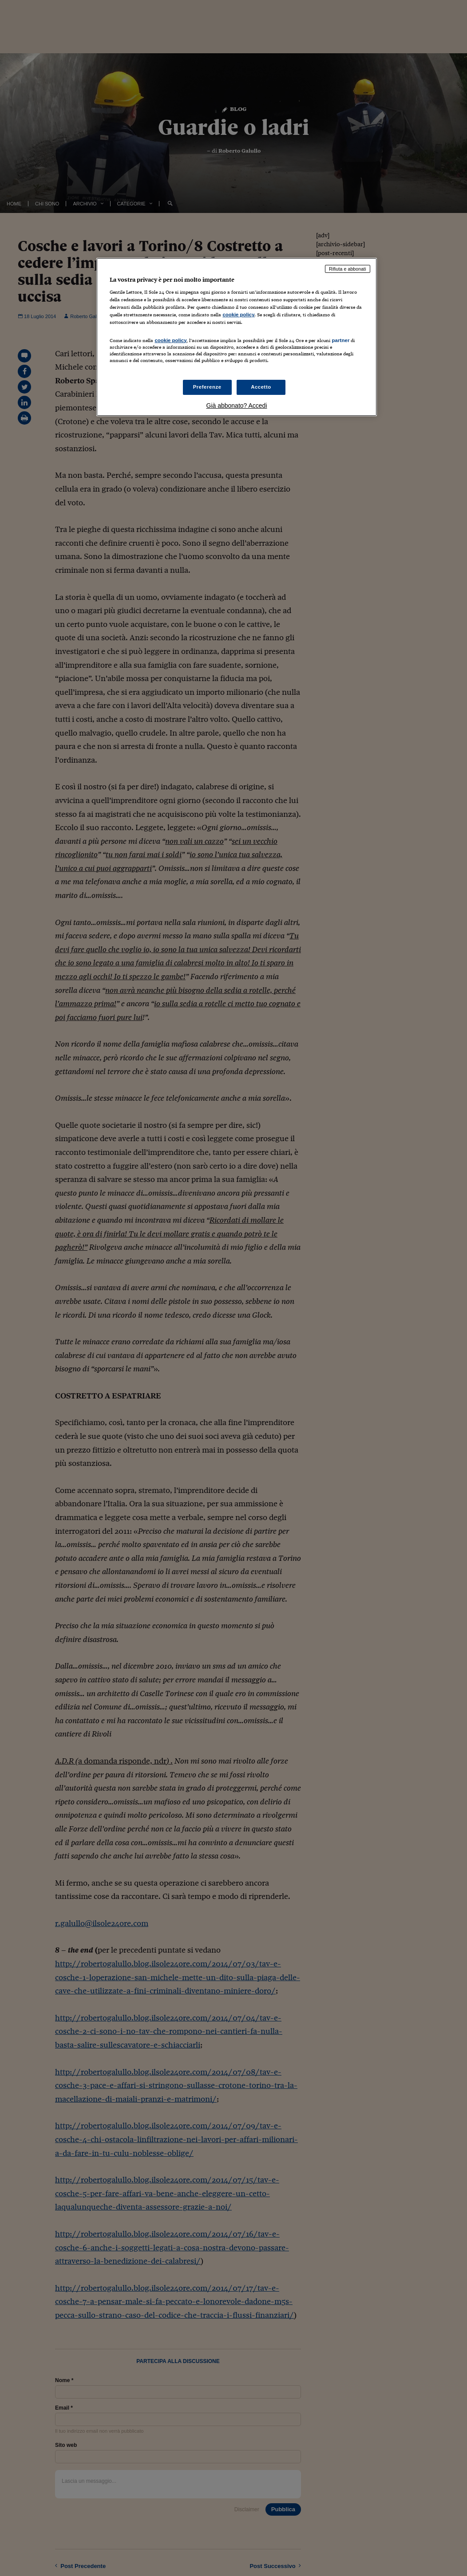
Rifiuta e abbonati (347, 269)
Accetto (261, 387)
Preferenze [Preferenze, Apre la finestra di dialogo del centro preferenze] (207, 387)
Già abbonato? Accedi (236, 405)
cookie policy (238, 314)
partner (340, 340)
